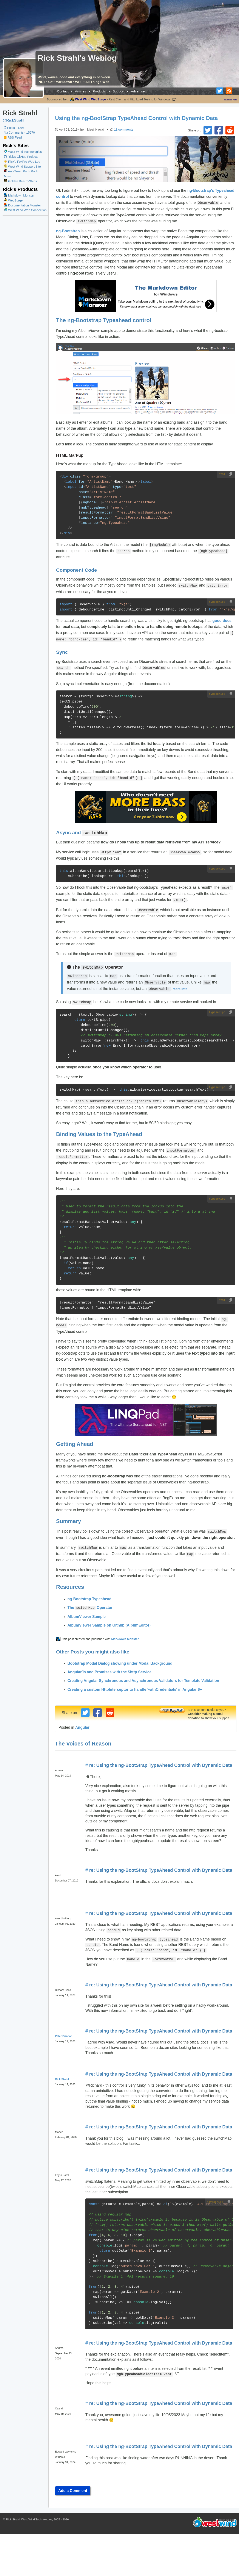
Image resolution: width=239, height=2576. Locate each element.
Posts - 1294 (14, 128)
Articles (80, 91)
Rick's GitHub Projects (21, 156)
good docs (223, 618)
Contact (62, 91)
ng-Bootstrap (69, 230)
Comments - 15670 (19, 132)
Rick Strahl (63, 2101)
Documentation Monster (22, 205)
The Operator (91, 1605)
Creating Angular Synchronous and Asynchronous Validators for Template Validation (145, 1678)
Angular (84, 1725)
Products (99, 91)
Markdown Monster (19, 195)
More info (181, 983)
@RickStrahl (13, 120)
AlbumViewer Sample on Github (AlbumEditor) (110, 1623)
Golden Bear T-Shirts (20, 181)
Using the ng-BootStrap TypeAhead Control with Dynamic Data (138, 118)
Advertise (138, 91)
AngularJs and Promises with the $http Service (111, 1670)
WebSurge (13, 200)
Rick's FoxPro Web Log (22, 161)
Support (118, 91)
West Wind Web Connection (25, 210)
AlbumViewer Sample (88, 1614)
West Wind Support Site (22, 166)
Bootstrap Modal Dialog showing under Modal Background (121, 1661)
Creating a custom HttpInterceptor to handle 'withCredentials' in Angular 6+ (136, 1687)
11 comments (125, 129)
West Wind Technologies (25, 151)
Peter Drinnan (65, 2052)
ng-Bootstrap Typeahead (91, 1597)
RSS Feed (13, 137)
